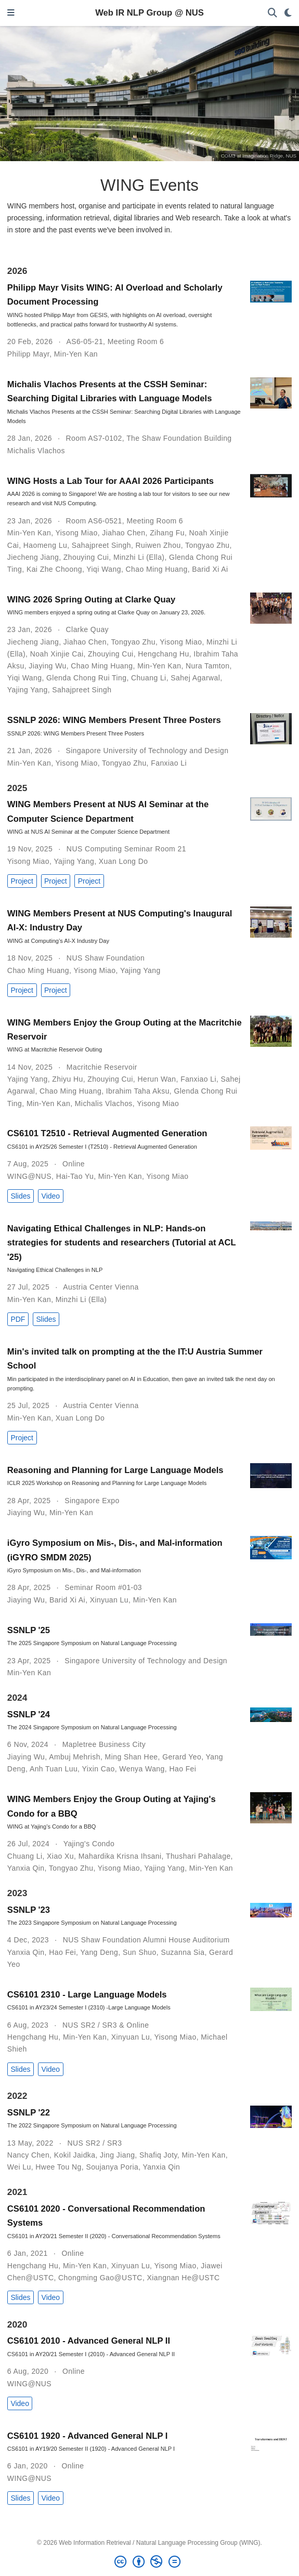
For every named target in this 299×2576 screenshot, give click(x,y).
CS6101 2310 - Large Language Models (87, 1995)
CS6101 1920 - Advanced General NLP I (87, 2436)
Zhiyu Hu (67, 1079)
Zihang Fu (167, 533)
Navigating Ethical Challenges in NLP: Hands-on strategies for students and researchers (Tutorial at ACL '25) (121, 1243)
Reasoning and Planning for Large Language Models (115, 1470)
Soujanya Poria (112, 2167)
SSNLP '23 (28, 1910)
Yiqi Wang (103, 569)
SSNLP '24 (28, 1714)
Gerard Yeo (181, 1757)
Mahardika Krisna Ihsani (120, 1856)
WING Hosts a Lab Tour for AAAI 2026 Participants (110, 481)
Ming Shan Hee (131, 1757)
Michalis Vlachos (36, 450)
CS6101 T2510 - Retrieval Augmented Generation (107, 1133)
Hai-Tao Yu (75, 1176)
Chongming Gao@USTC (100, 2277)
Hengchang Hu (163, 654)
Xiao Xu (60, 1856)
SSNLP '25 (28, 1630)
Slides (20, 1196)
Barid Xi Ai (210, 569)
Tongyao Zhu (207, 545)
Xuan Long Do (123, 861)
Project (21, 881)
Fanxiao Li (169, 763)
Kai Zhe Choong (54, 569)
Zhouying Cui (86, 557)
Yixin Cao (98, 1769)
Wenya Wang (141, 1769)
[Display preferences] (288, 13)
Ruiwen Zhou (158, 545)
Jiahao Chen (123, 533)
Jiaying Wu (47, 666)
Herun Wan (156, 1079)
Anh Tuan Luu (53, 1769)
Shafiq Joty (158, 2155)
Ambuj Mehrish (74, 1757)
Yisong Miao (77, 533)
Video (51, 1196)
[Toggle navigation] (11, 13)
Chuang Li (148, 678)
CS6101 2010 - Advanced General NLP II (88, 2341)
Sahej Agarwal (195, 678)
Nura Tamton (208, 666)
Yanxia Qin (26, 1868)
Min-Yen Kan (76, 354)
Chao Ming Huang (157, 569)
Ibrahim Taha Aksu (138, 1091)
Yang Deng (99, 1952)
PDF (17, 1319)
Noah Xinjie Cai (57, 654)
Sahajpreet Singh (101, 545)
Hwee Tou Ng (58, 2167)
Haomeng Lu (45, 545)
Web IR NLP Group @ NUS (149, 13)
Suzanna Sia (182, 1952)
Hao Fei (182, 1769)
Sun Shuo (140, 1952)
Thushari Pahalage (198, 1856)
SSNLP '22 (28, 2113)
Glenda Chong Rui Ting (86, 678)
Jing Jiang (117, 2155)
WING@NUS (29, 1176)
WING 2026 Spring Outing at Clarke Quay (91, 599)
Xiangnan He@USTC (183, 2277)
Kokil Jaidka (75, 2155)
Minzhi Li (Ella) (139, 557)
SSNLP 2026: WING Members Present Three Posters (114, 720)
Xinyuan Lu (109, 1600)
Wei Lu (19, 2167)
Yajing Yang (27, 690)
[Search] (272, 13)
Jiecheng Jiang (33, 557)
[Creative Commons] (149, 2562)
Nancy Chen (28, 2155)
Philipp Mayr (28, 354)
